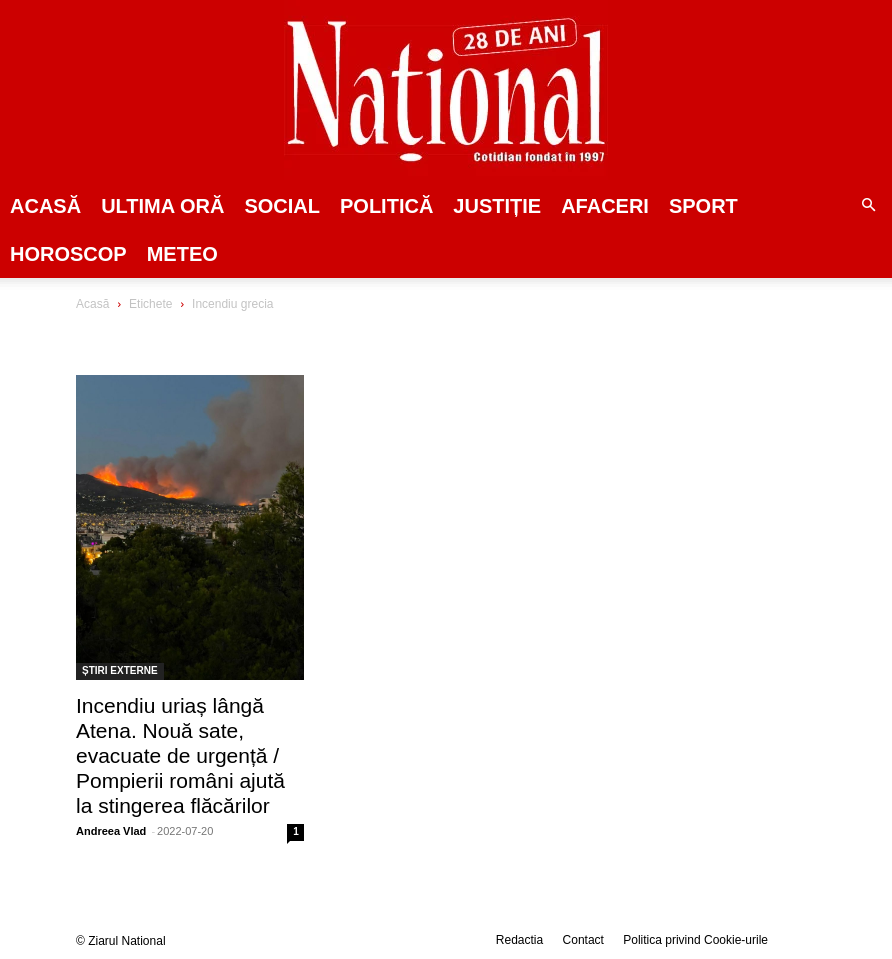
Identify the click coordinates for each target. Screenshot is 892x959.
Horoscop (68, 254)
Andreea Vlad (111, 831)
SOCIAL (282, 206)
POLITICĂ (386, 206)
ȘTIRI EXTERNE (120, 670)
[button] (868, 206)
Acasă (45, 206)
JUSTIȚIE (497, 206)
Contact (583, 940)
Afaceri (605, 206)
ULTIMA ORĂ (162, 206)
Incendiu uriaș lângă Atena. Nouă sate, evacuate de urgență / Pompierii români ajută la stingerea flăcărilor (180, 755)
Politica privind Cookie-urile (695, 940)
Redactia (519, 940)
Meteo (182, 254)
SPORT (703, 206)
